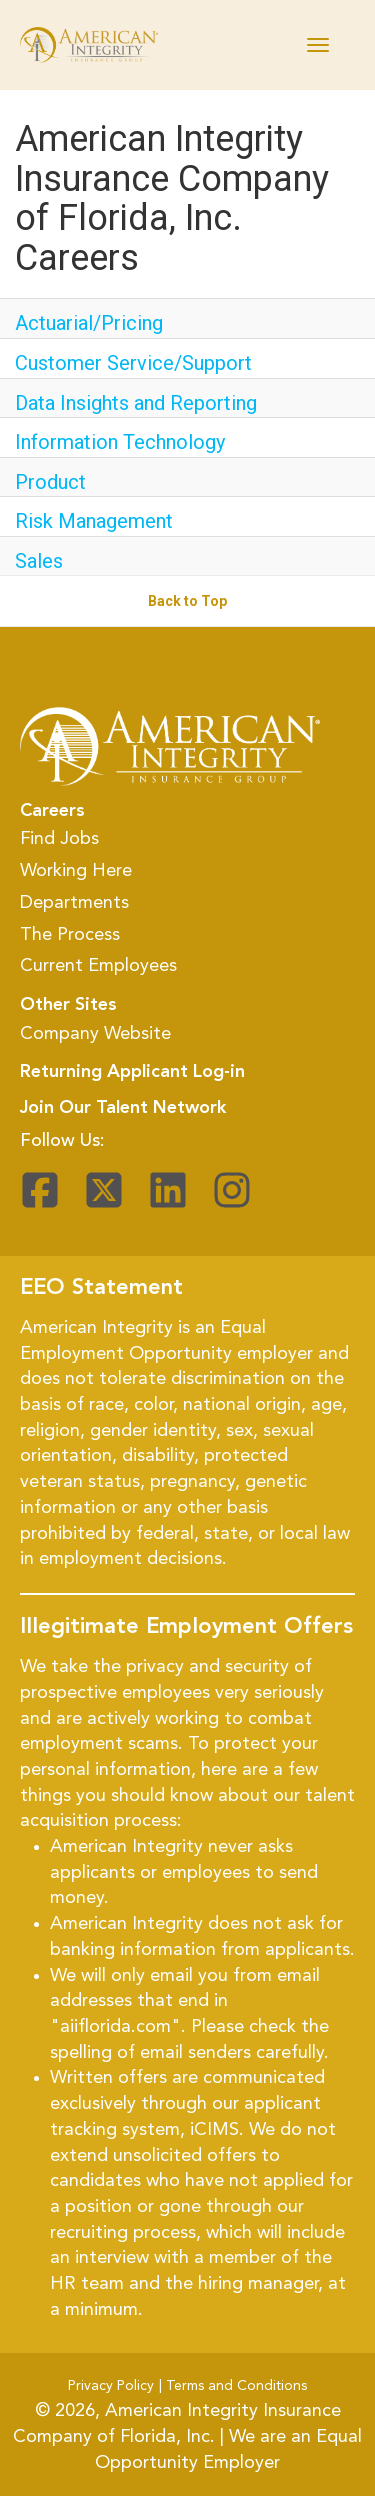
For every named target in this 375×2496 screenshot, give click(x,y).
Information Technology (120, 442)
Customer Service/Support (133, 363)
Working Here (76, 871)
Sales (39, 561)
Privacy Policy (111, 2386)
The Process (70, 935)
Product (50, 482)
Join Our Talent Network (123, 1108)
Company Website (95, 1034)
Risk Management (94, 521)
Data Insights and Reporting (136, 403)
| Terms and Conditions (233, 2386)
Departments (74, 903)
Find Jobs (59, 839)
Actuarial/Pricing (89, 323)
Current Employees (98, 966)
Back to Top (187, 601)
